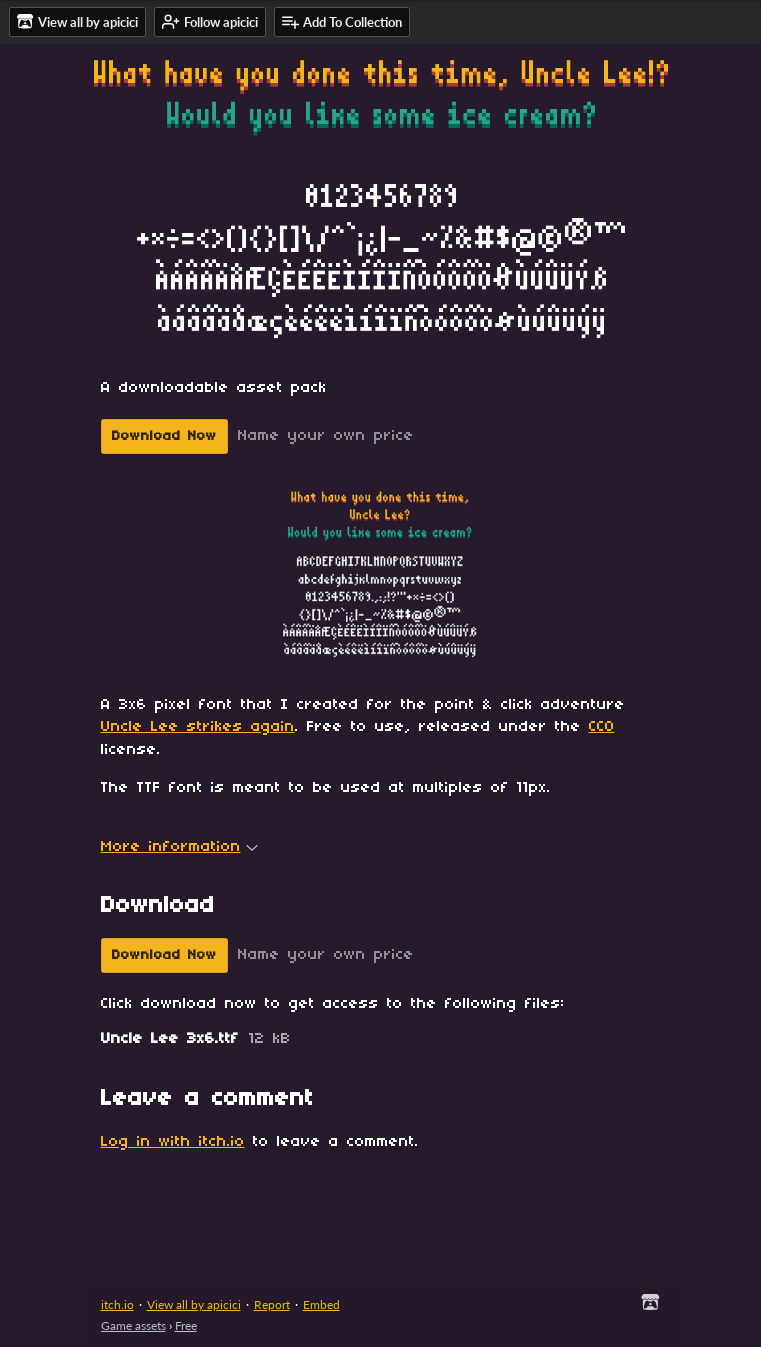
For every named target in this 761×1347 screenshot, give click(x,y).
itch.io (117, 1304)
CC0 (602, 727)
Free (186, 1325)
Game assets (133, 1325)
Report (272, 1304)
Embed (321, 1304)
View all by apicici (194, 1304)
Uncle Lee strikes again (198, 727)
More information (179, 847)
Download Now (164, 436)
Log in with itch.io (173, 1142)
